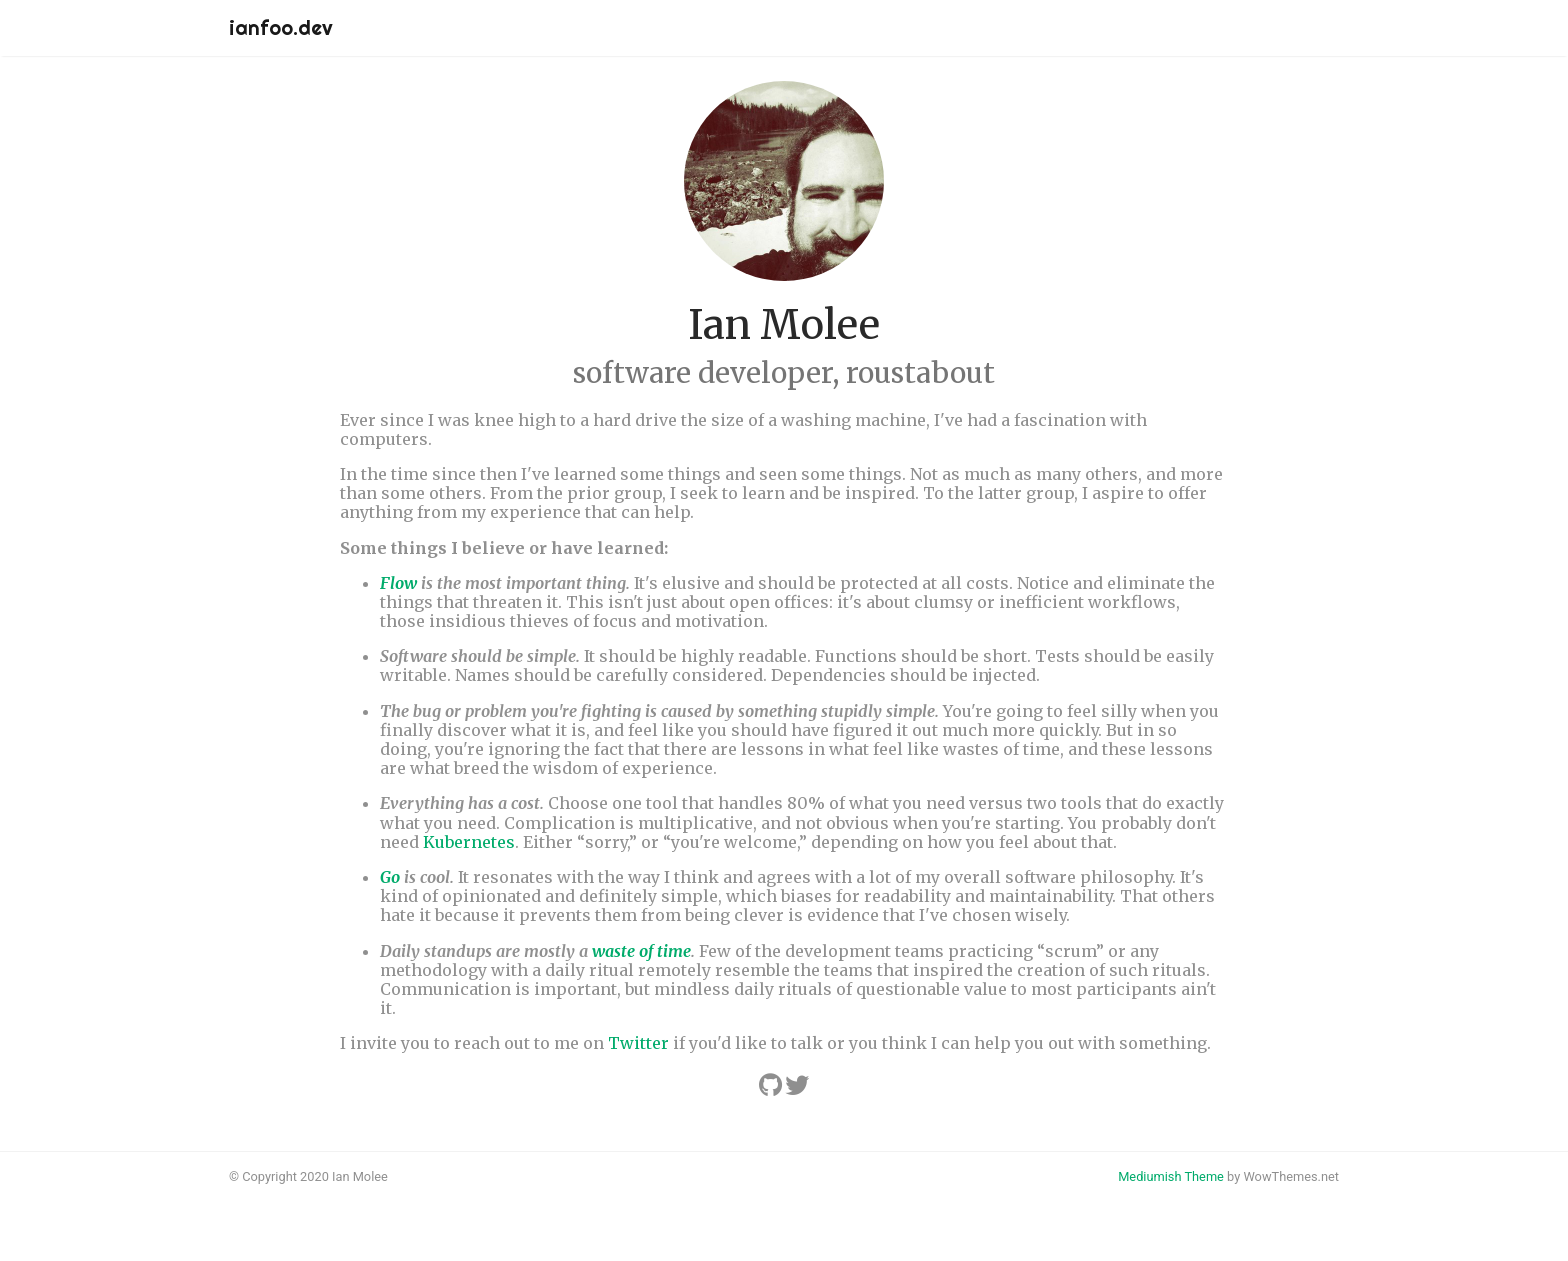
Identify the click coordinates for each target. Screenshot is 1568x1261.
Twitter (638, 1043)
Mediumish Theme (1171, 1176)
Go (390, 877)
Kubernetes (469, 842)
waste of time (641, 951)
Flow (398, 583)
